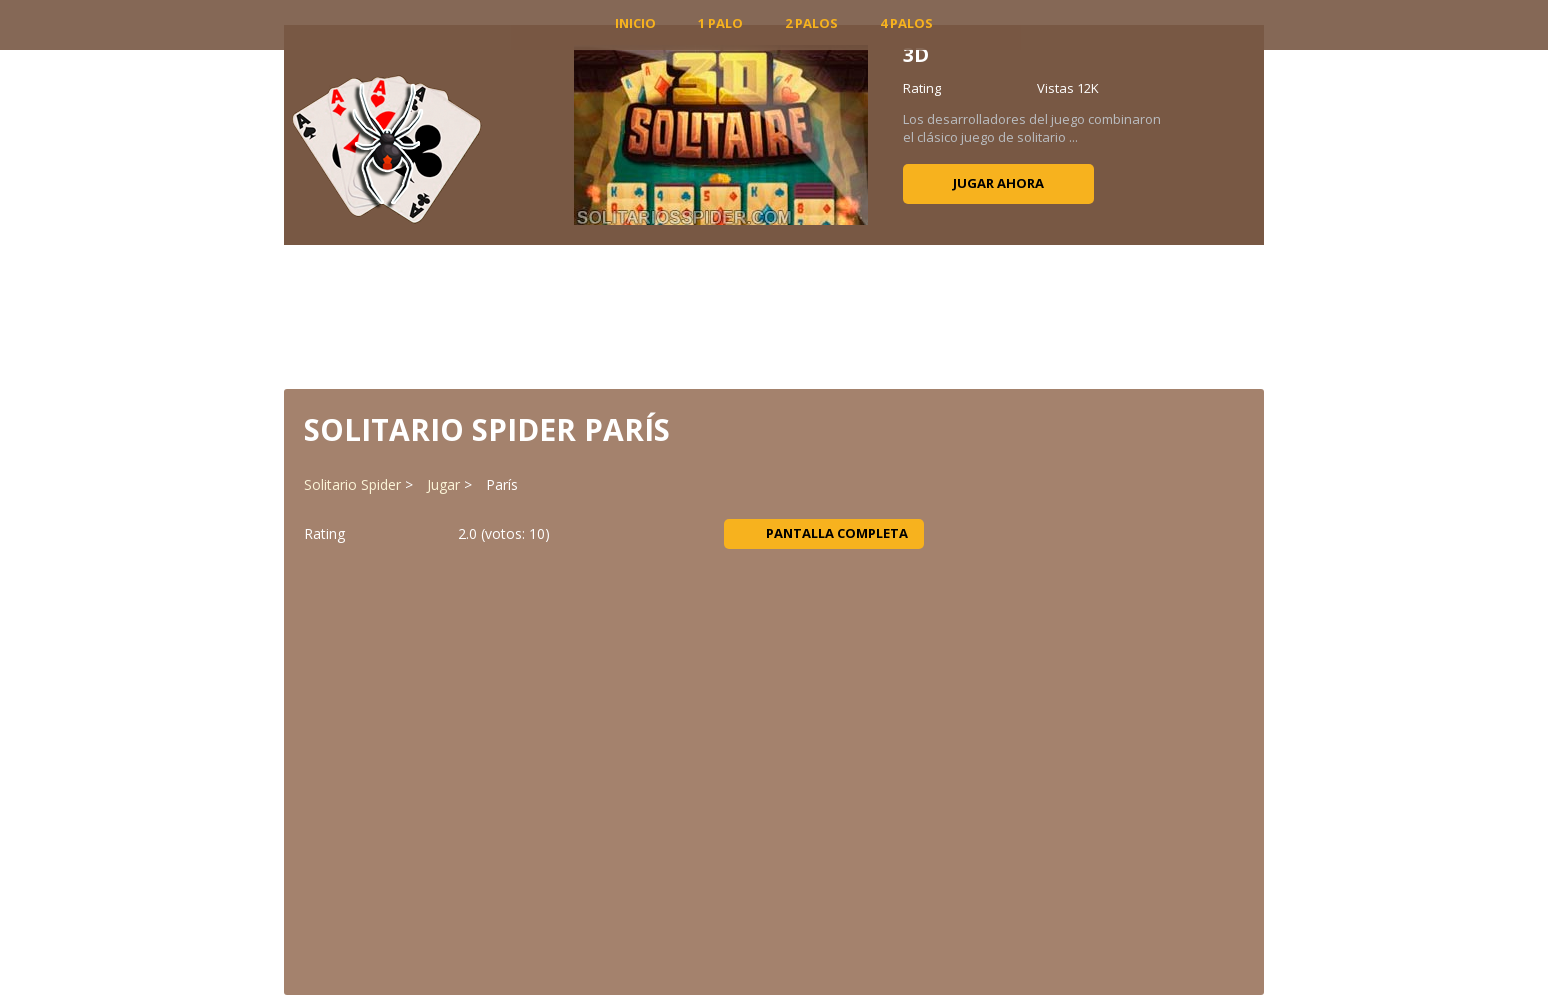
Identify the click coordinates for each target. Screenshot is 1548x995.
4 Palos (906, 23)
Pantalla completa (824, 533)
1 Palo (720, 23)
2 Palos (811, 23)
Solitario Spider (352, 484)
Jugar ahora (998, 183)
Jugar (443, 484)
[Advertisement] (774, 315)
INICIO (635, 23)
